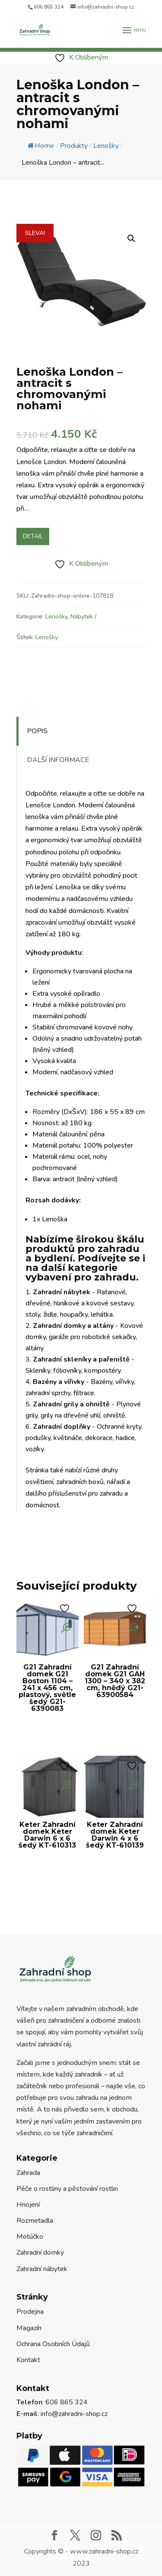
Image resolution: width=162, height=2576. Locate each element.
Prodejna (30, 2311)
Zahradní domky (40, 2252)
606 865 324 (49, 6)
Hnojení (28, 2204)
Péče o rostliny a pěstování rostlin (67, 2188)
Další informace (58, 760)
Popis (37, 731)
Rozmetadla (34, 2220)
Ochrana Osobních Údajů (53, 2344)
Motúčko (29, 2236)
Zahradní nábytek (41, 2269)
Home (41, 146)
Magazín (28, 2328)
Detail (33, 536)
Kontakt (28, 2360)
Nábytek (81, 616)
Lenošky (56, 616)
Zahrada (28, 2173)
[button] (131, 238)
